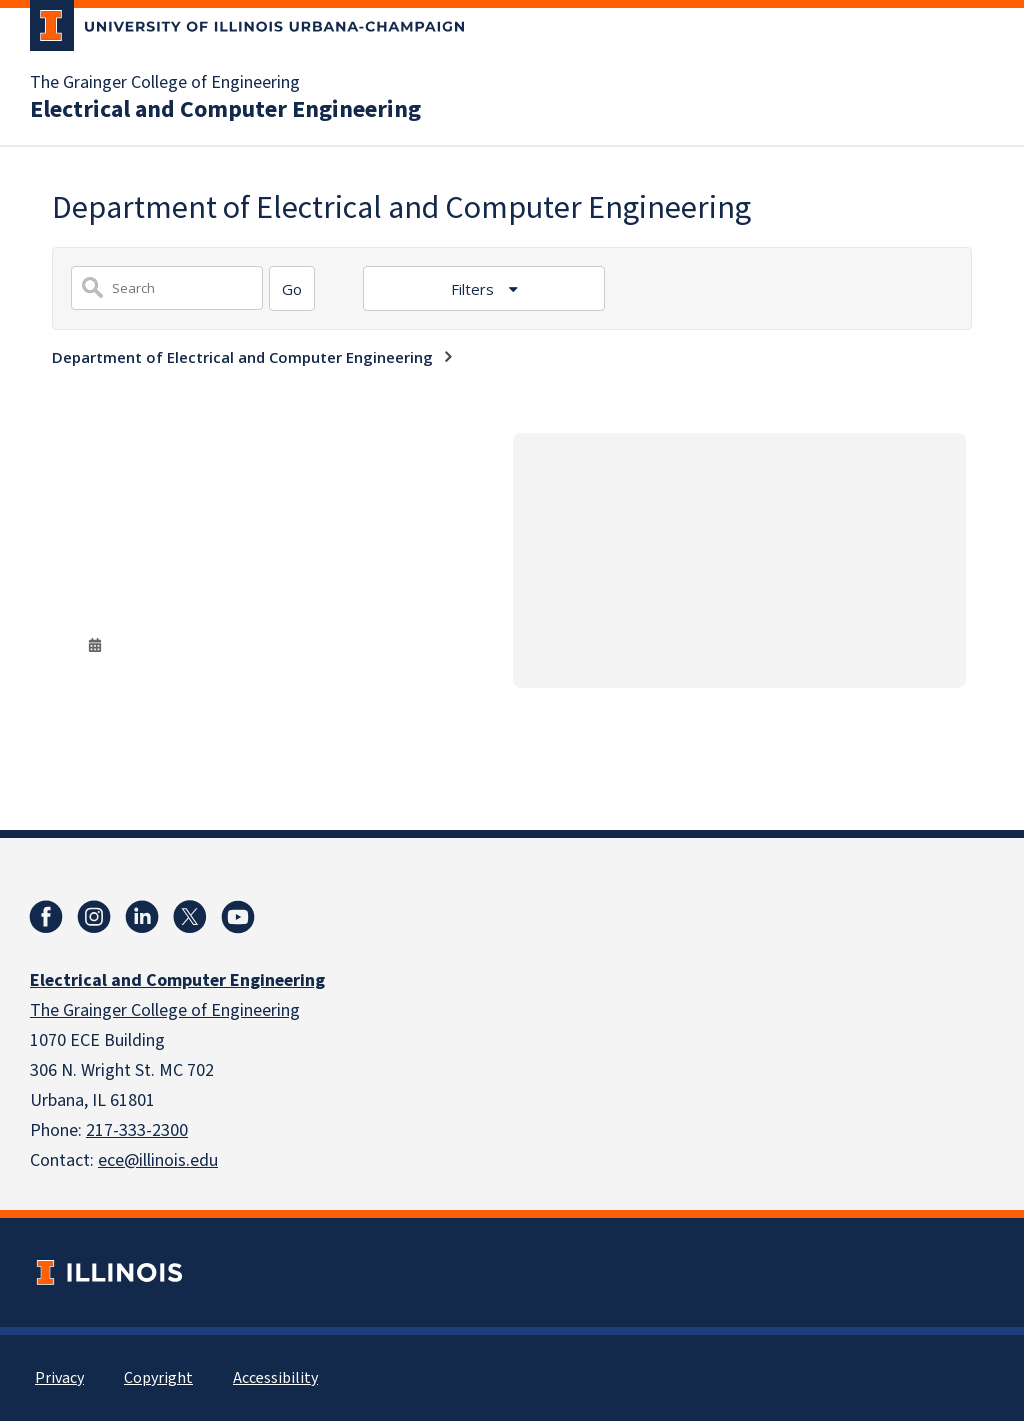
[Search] (292, 288)
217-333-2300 (137, 1130)
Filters (474, 289)
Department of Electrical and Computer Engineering (242, 357)
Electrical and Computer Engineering (225, 110)
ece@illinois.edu (158, 1160)
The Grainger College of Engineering (165, 83)
